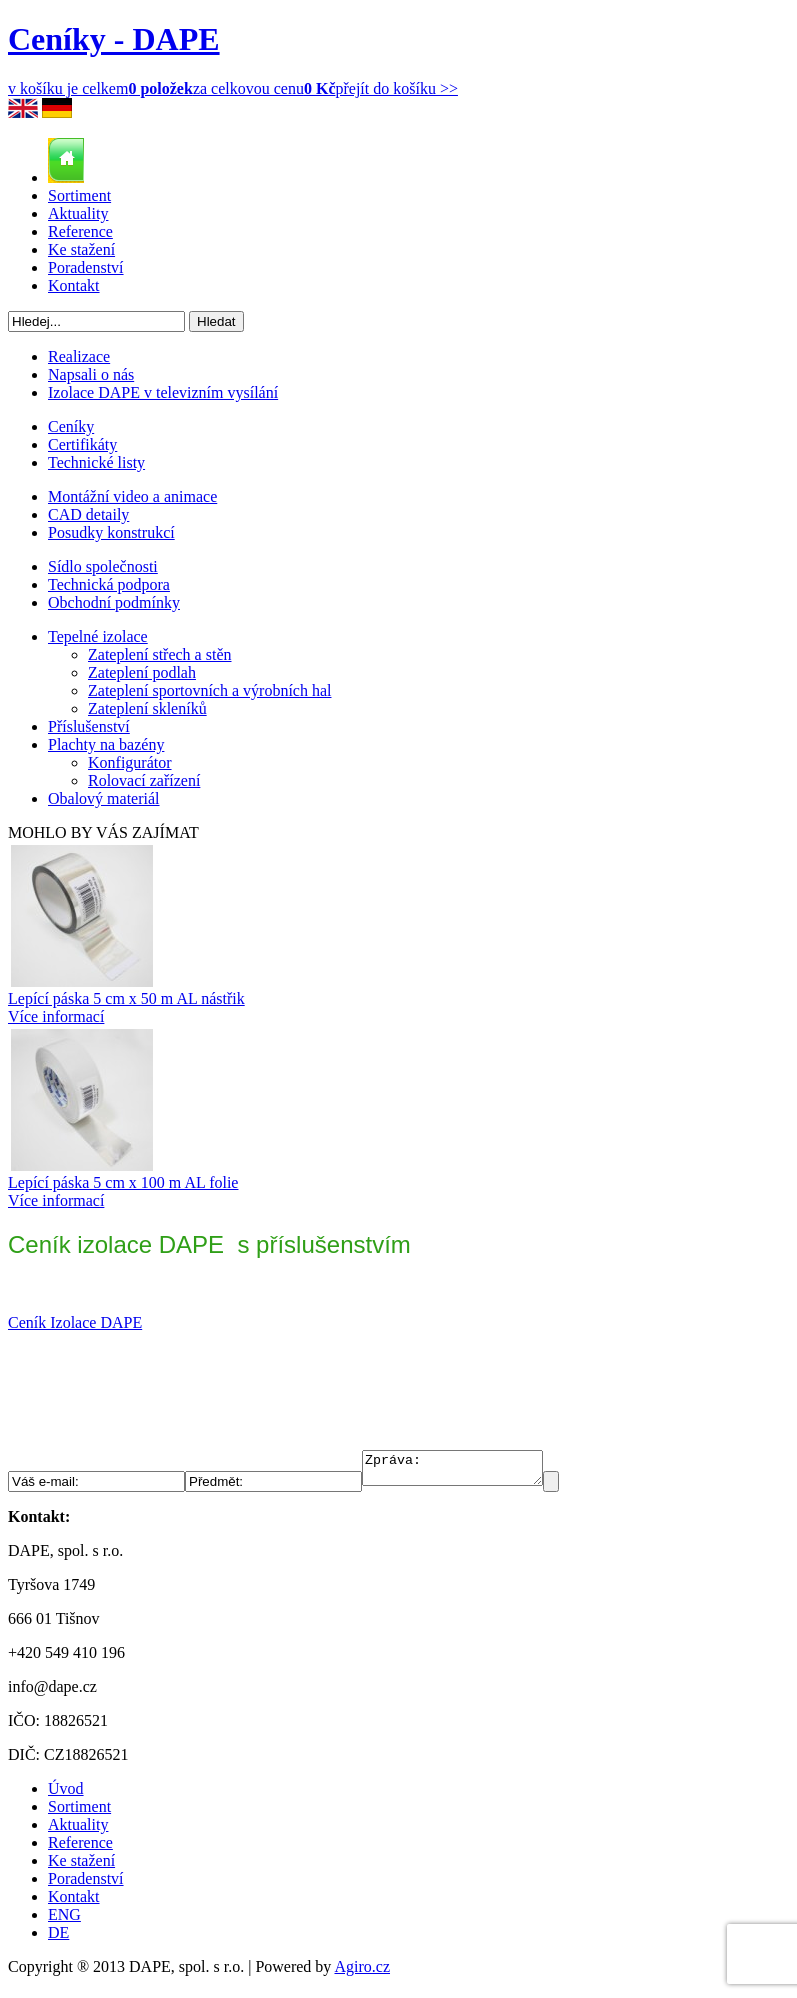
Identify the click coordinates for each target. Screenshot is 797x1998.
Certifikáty (82, 444)
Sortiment (79, 195)
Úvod (66, 1794)
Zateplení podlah (142, 672)
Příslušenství (89, 726)
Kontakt (74, 285)
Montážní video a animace (132, 496)
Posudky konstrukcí (111, 532)
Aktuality (78, 213)
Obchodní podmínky (114, 602)
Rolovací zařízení (144, 780)
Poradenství (86, 267)
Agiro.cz (362, 1972)
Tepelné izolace (98, 636)
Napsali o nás (91, 374)
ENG (64, 1920)
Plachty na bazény (106, 744)
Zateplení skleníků (147, 708)
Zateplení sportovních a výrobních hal (209, 690)
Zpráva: (462, 1471)
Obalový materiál (104, 798)
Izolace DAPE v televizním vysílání (163, 392)
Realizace (79, 356)
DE (58, 1938)
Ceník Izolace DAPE (75, 1322)
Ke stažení (81, 249)
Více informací (56, 1016)
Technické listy (96, 462)
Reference (80, 231)
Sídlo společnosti (103, 566)
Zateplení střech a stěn (160, 654)
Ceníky (71, 426)
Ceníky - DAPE (114, 39)
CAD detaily (88, 514)
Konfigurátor (130, 762)
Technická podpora (109, 584)
